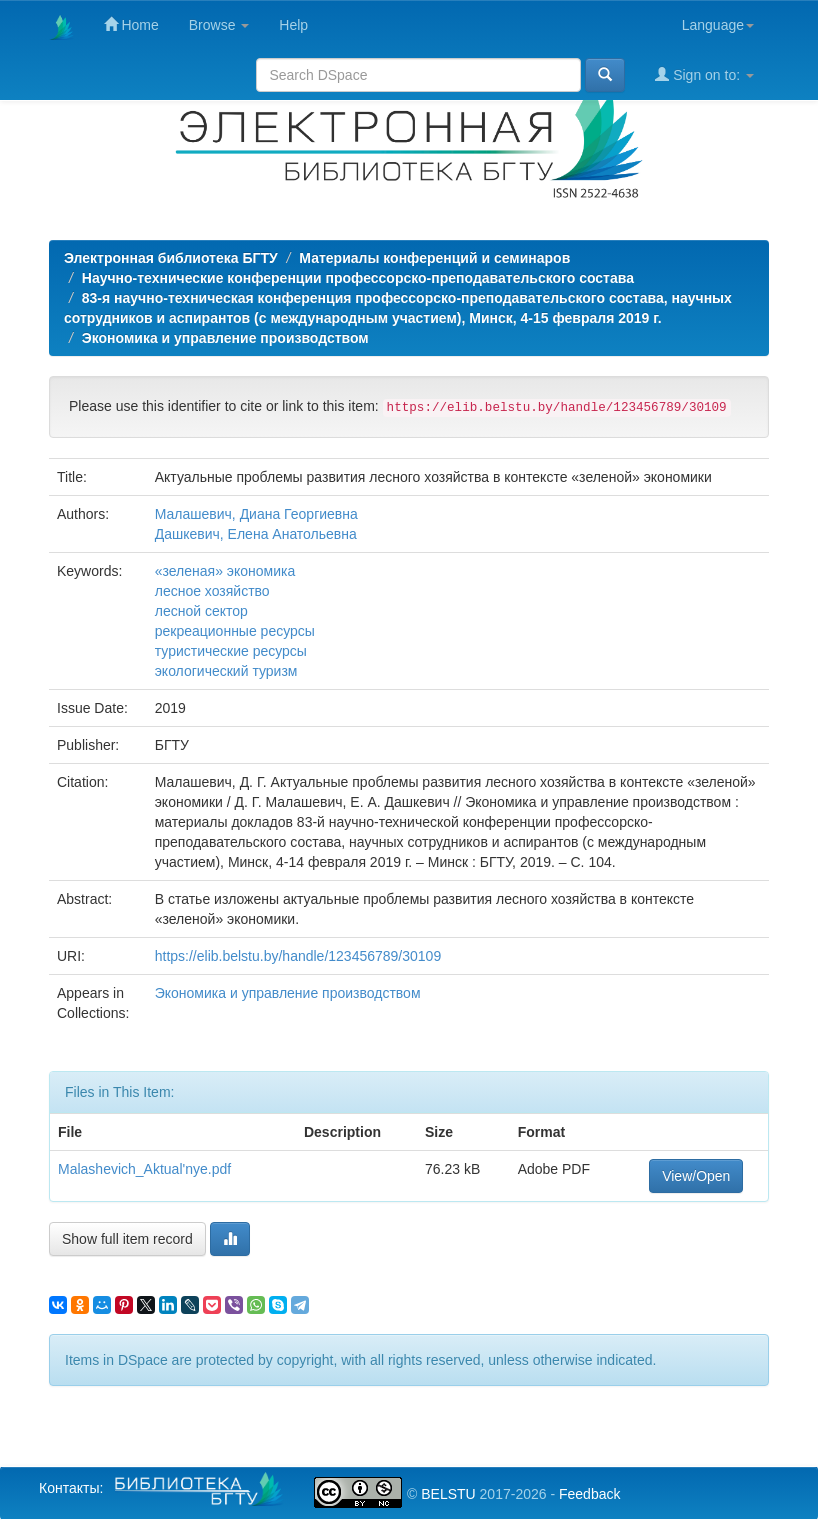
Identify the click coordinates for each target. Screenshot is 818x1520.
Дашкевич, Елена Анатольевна (256, 534)
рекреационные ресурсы (235, 631)
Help (293, 25)
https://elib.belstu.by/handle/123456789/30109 (298, 956)
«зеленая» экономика (225, 571)
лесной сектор (201, 611)
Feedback (589, 1494)
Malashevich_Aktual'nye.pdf (144, 1169)
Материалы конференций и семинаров (434, 258)
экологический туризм (226, 671)
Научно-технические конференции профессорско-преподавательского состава (358, 278)
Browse (219, 25)
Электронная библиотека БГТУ (171, 258)
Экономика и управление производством (225, 338)
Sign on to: (704, 74)
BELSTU (448, 1494)
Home (131, 24)
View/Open (696, 1176)
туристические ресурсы (231, 651)
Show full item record (127, 1239)
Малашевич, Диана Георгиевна (256, 514)
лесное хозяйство (212, 591)
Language (718, 25)
